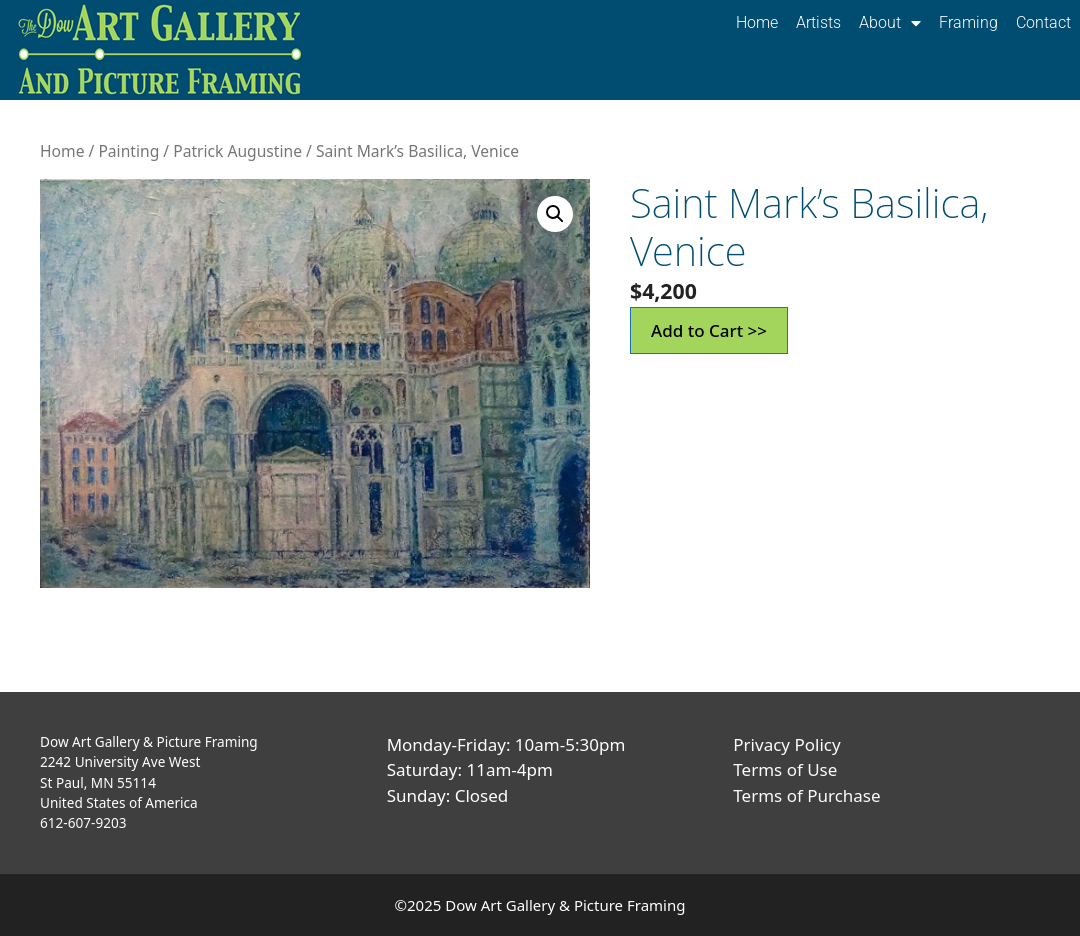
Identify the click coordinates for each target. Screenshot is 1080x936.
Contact (1043, 22)
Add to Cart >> (709, 330)
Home (757, 22)
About (890, 23)
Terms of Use (785, 769)
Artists (818, 22)
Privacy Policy (786, 744)
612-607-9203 (83, 822)
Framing (968, 22)
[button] (555, 214)
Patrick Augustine (237, 151)
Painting (128, 151)
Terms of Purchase (806, 795)
